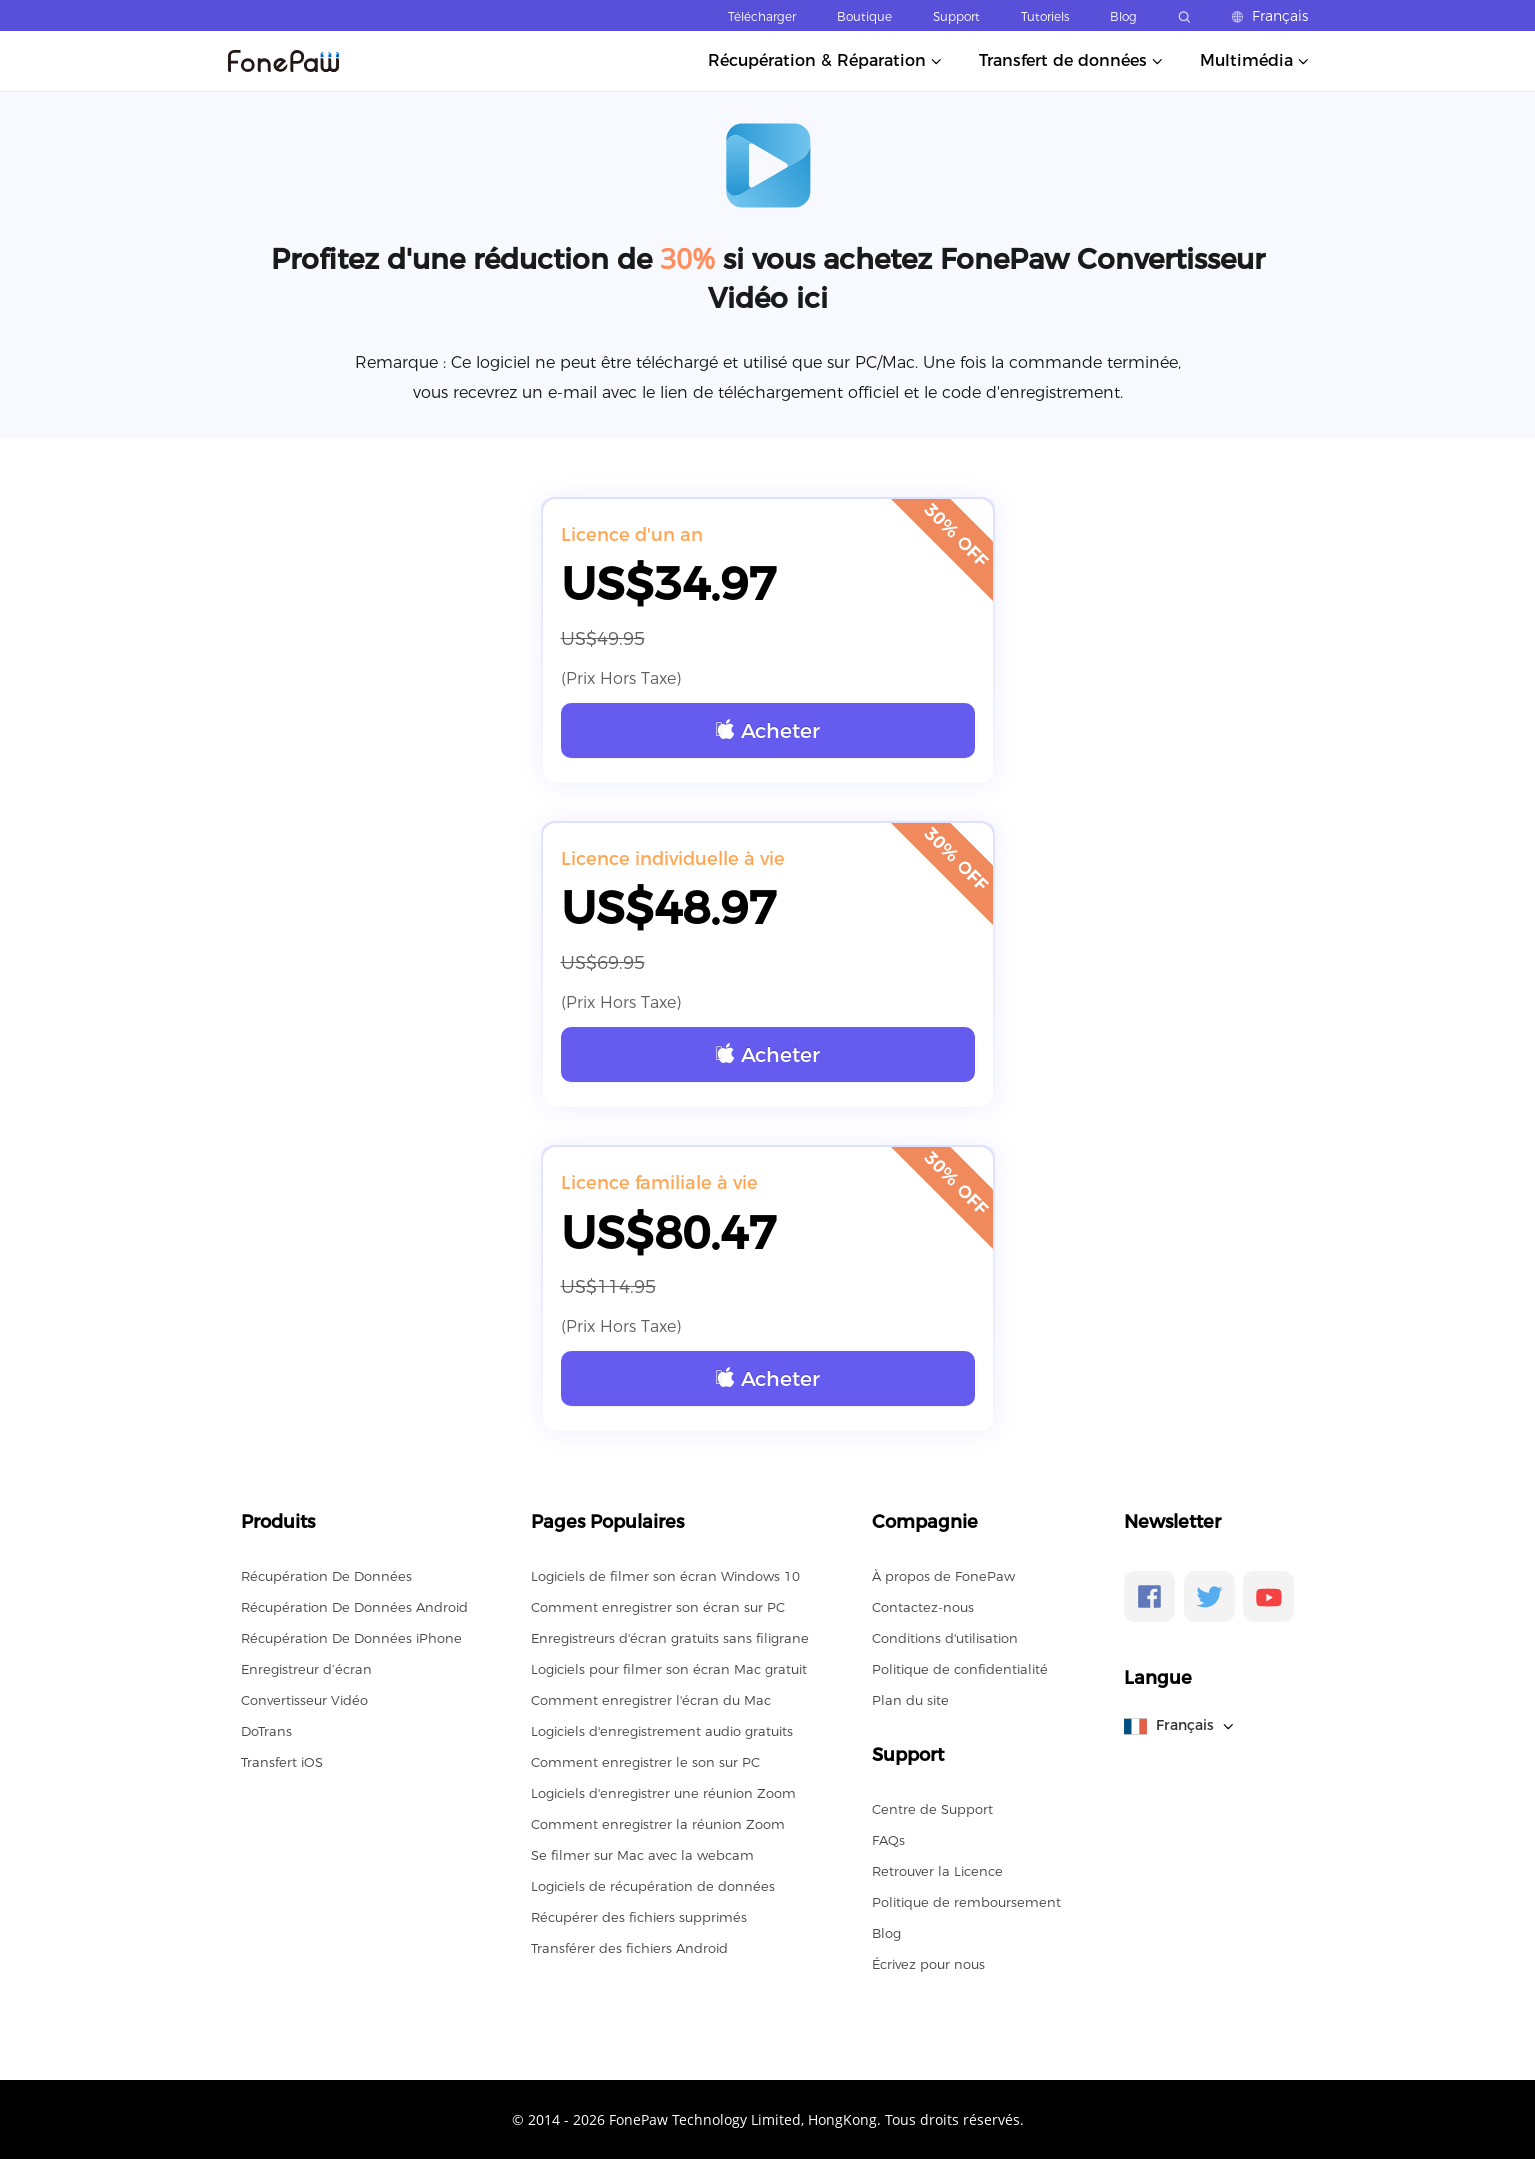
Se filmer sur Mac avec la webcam (642, 1855)
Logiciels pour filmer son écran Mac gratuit (669, 1669)
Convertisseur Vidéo (304, 1700)
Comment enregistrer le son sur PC (645, 1762)
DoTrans (266, 1731)
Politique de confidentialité (960, 1669)
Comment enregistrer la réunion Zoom (658, 1824)
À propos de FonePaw (943, 1576)
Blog (1123, 16)
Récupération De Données (326, 1576)
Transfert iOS (282, 1762)
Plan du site (910, 1700)
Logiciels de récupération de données (653, 1886)
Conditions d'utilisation (945, 1638)
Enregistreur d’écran (306, 1669)
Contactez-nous (923, 1607)
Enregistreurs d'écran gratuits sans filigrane (670, 1638)
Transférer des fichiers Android (629, 1948)
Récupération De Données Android (354, 1607)
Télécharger (762, 16)
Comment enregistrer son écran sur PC (658, 1607)
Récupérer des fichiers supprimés (639, 1917)
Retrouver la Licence (937, 1871)
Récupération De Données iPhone (351, 1638)
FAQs (888, 1840)
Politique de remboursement (966, 1902)
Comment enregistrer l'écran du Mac (651, 1700)
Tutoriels (1045, 16)
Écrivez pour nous (928, 1964)
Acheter (768, 730)
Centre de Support (932, 1809)
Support (956, 16)
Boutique (864, 16)
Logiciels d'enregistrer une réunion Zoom (663, 1793)
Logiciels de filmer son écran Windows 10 (665, 1576)
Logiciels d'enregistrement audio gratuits (662, 1731)
